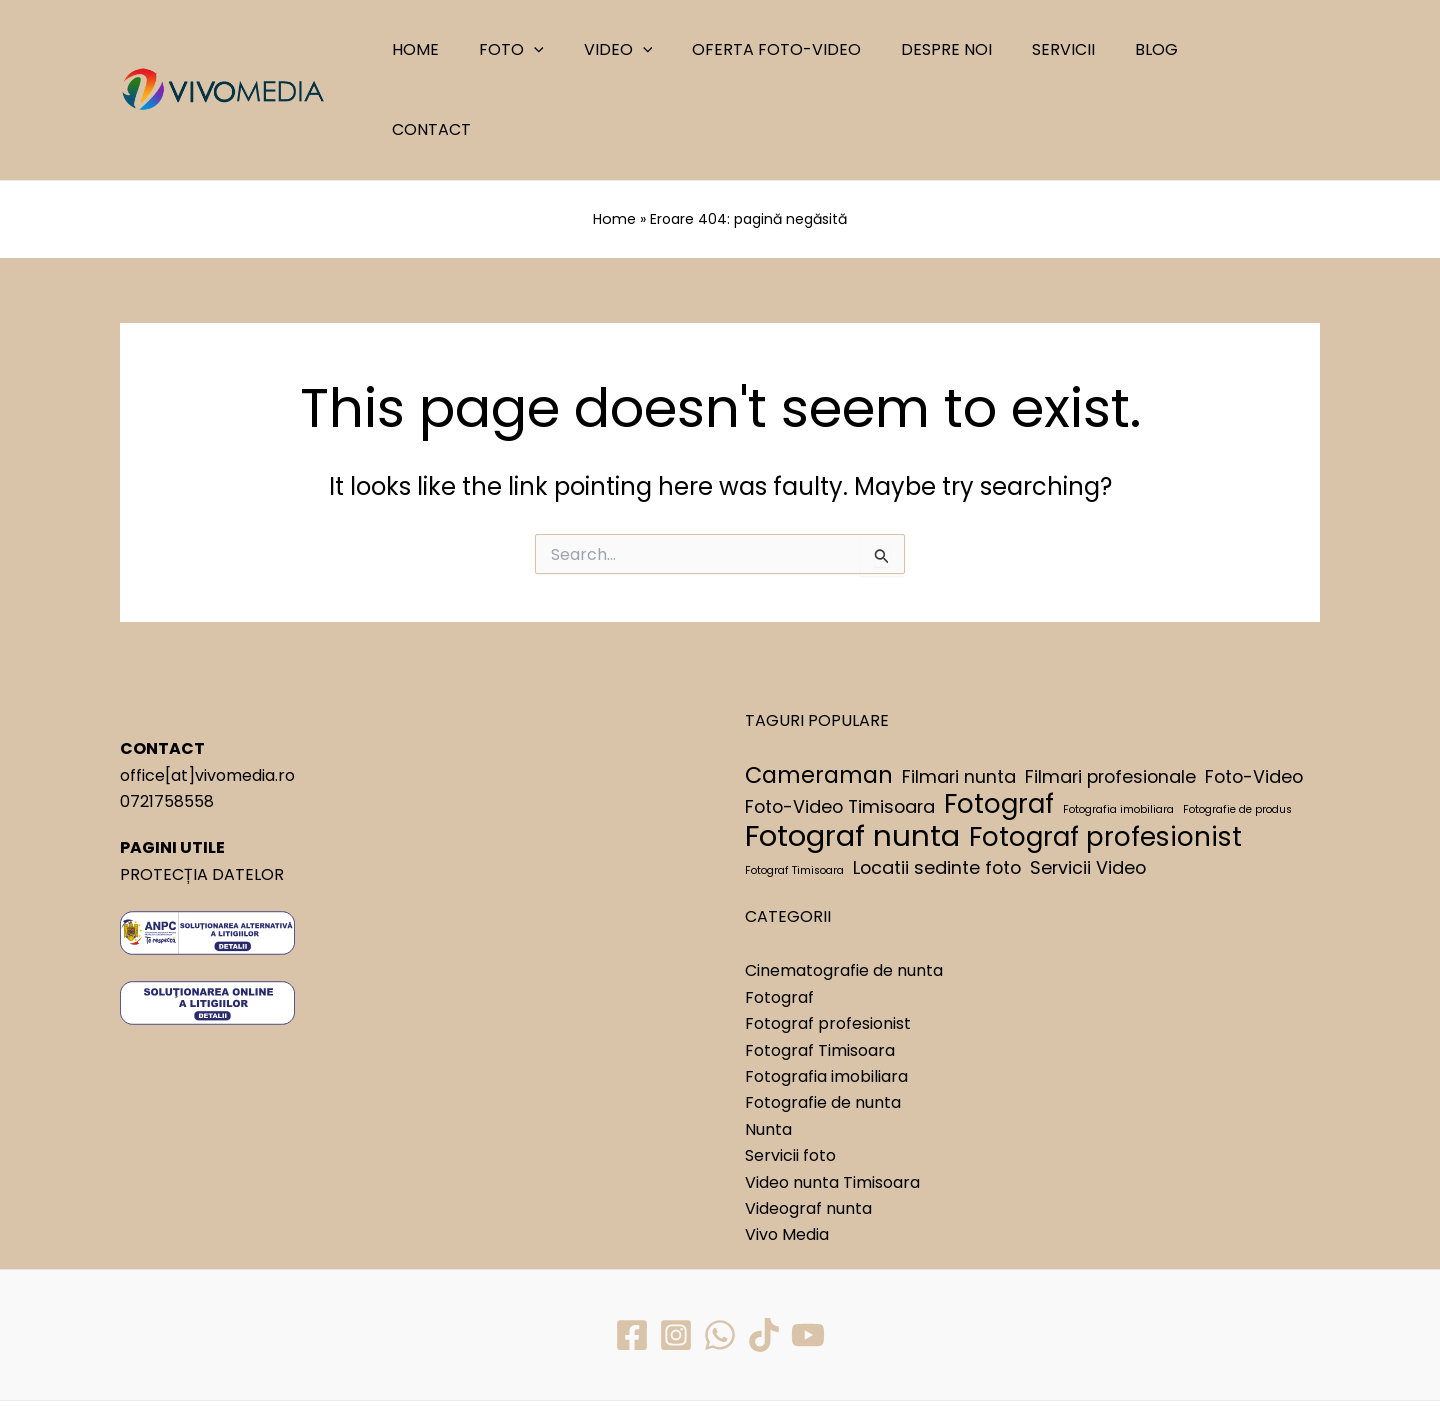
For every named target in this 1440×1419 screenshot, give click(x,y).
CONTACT (1254, 49)
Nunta (768, 1047)
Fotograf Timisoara (820, 968)
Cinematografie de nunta (844, 889)
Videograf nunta (808, 1127)
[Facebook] (630, 1253)
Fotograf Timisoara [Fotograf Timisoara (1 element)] (794, 788)
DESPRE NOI (967, 49)
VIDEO (654, 50)
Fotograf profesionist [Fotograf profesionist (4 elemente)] (1105, 756)
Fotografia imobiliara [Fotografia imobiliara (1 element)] (1118, 728)
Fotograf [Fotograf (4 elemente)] (999, 723)
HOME (468, 49)
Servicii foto (790, 1074)
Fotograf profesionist (828, 942)
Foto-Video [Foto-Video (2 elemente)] (1254, 694)
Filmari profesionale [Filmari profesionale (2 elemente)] (1110, 694)
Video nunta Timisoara (832, 1100)
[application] (579, 50)
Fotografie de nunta (823, 1021)
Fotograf (779, 916)
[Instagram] (675, 1253)
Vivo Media (787, 1153)
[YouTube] (810, 1253)
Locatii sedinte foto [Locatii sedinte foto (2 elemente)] (937, 785)
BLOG (1161, 49)
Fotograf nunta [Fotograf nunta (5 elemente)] (852, 755)
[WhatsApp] (720, 1253)
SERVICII (1076, 49)
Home (615, 139)
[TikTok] (765, 1253)
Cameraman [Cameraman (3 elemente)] (819, 694)
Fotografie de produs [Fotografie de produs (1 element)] (1237, 728)
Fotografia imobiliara (826, 995)
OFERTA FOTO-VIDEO (805, 49)
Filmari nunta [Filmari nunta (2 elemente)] (959, 694)
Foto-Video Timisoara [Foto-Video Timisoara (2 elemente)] (840, 725)
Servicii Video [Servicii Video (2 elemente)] (1088, 785)
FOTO (556, 50)
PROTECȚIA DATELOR (202, 792)
